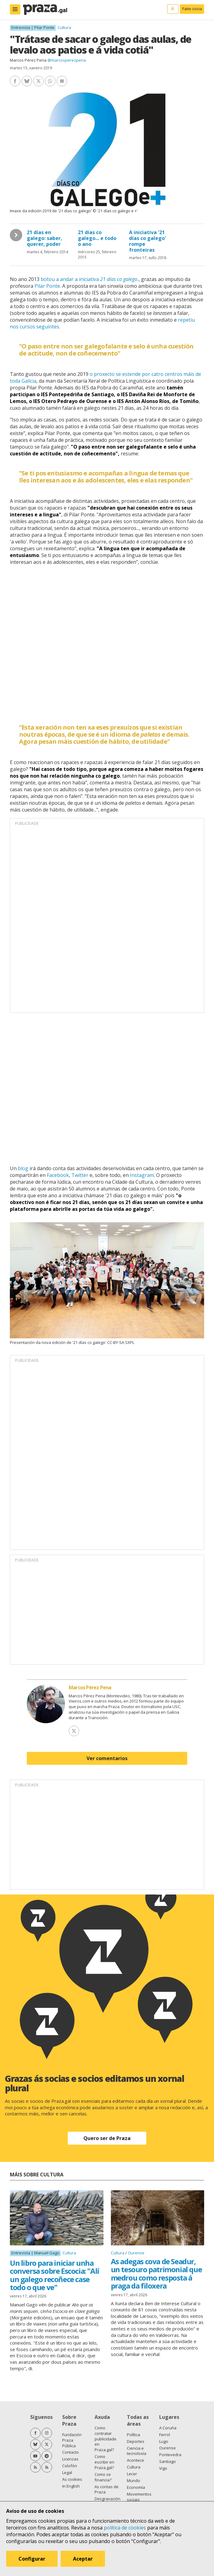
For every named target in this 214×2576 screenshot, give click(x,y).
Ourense (136, 2253)
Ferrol (164, 2434)
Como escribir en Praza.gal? (104, 2462)
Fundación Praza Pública (72, 2440)
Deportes (135, 2441)
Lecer (132, 2473)
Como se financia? (103, 2477)
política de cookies (125, 2527)
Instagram (142, 1175)
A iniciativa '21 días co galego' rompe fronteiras (147, 241)
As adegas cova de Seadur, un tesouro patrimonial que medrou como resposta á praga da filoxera (156, 2273)
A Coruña (167, 2428)
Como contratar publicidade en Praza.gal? (105, 2439)
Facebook (58, 1175)
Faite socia (192, 8)
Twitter (79, 1175)
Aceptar (83, 2558)
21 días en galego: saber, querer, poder (44, 238)
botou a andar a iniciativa (90, 279)
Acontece (135, 2460)
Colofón (69, 2465)
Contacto (70, 2452)
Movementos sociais (139, 2496)
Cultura (64, 27)
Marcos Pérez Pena (28, 60)
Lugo (163, 2441)
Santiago (167, 2461)
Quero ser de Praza (107, 2138)
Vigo (163, 2468)
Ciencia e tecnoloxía (136, 2450)
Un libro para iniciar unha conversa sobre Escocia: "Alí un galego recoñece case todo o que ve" (54, 2275)
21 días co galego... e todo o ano (97, 238)
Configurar (31, 2558)
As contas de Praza (107, 2489)
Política (133, 2434)
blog (23, 1168)
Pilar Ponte (47, 286)
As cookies (72, 2479)
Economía (136, 2487)
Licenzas (70, 2459)
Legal (67, 2472)
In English (71, 2486)
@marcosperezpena (66, 60)
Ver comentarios (107, 1758)
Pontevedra (170, 2454)
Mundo (133, 2480)
